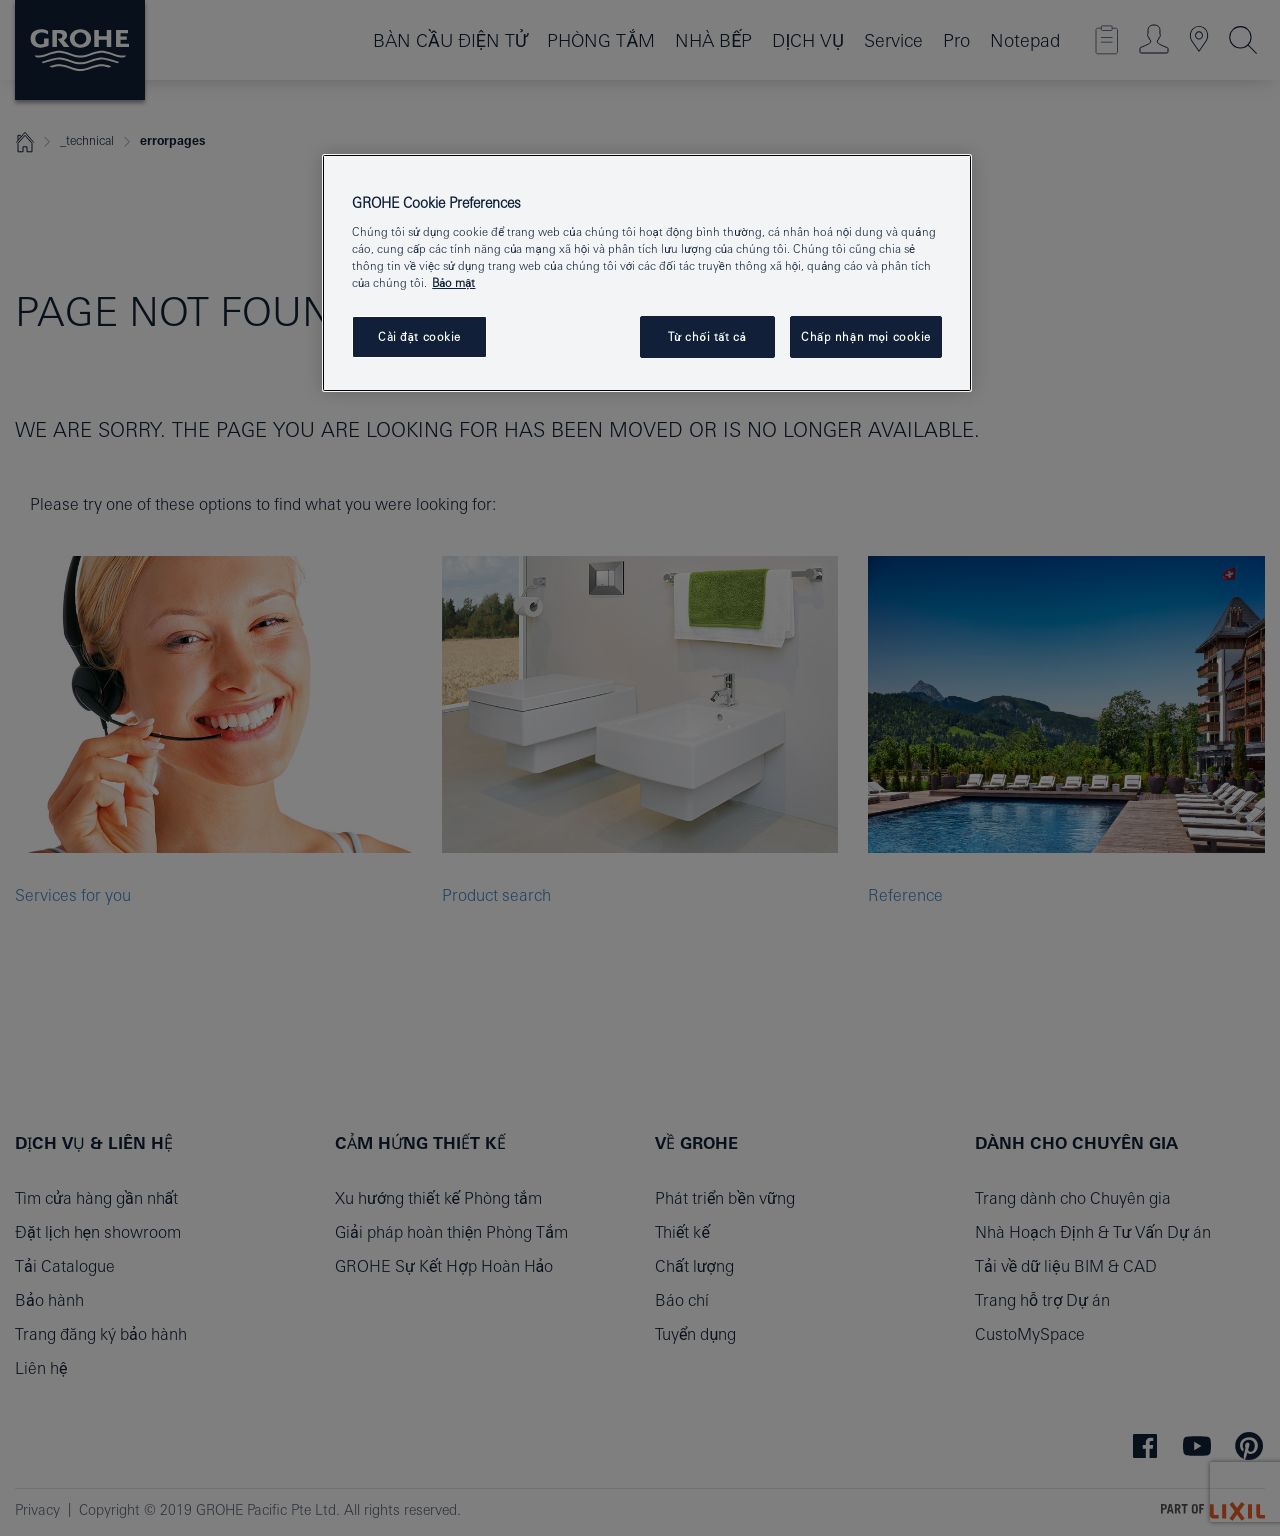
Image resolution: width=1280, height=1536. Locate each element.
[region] (647, 273)
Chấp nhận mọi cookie (866, 336)
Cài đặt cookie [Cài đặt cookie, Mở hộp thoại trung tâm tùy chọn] (419, 336)
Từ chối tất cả (707, 336)
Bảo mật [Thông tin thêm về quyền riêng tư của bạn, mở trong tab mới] (453, 282)
